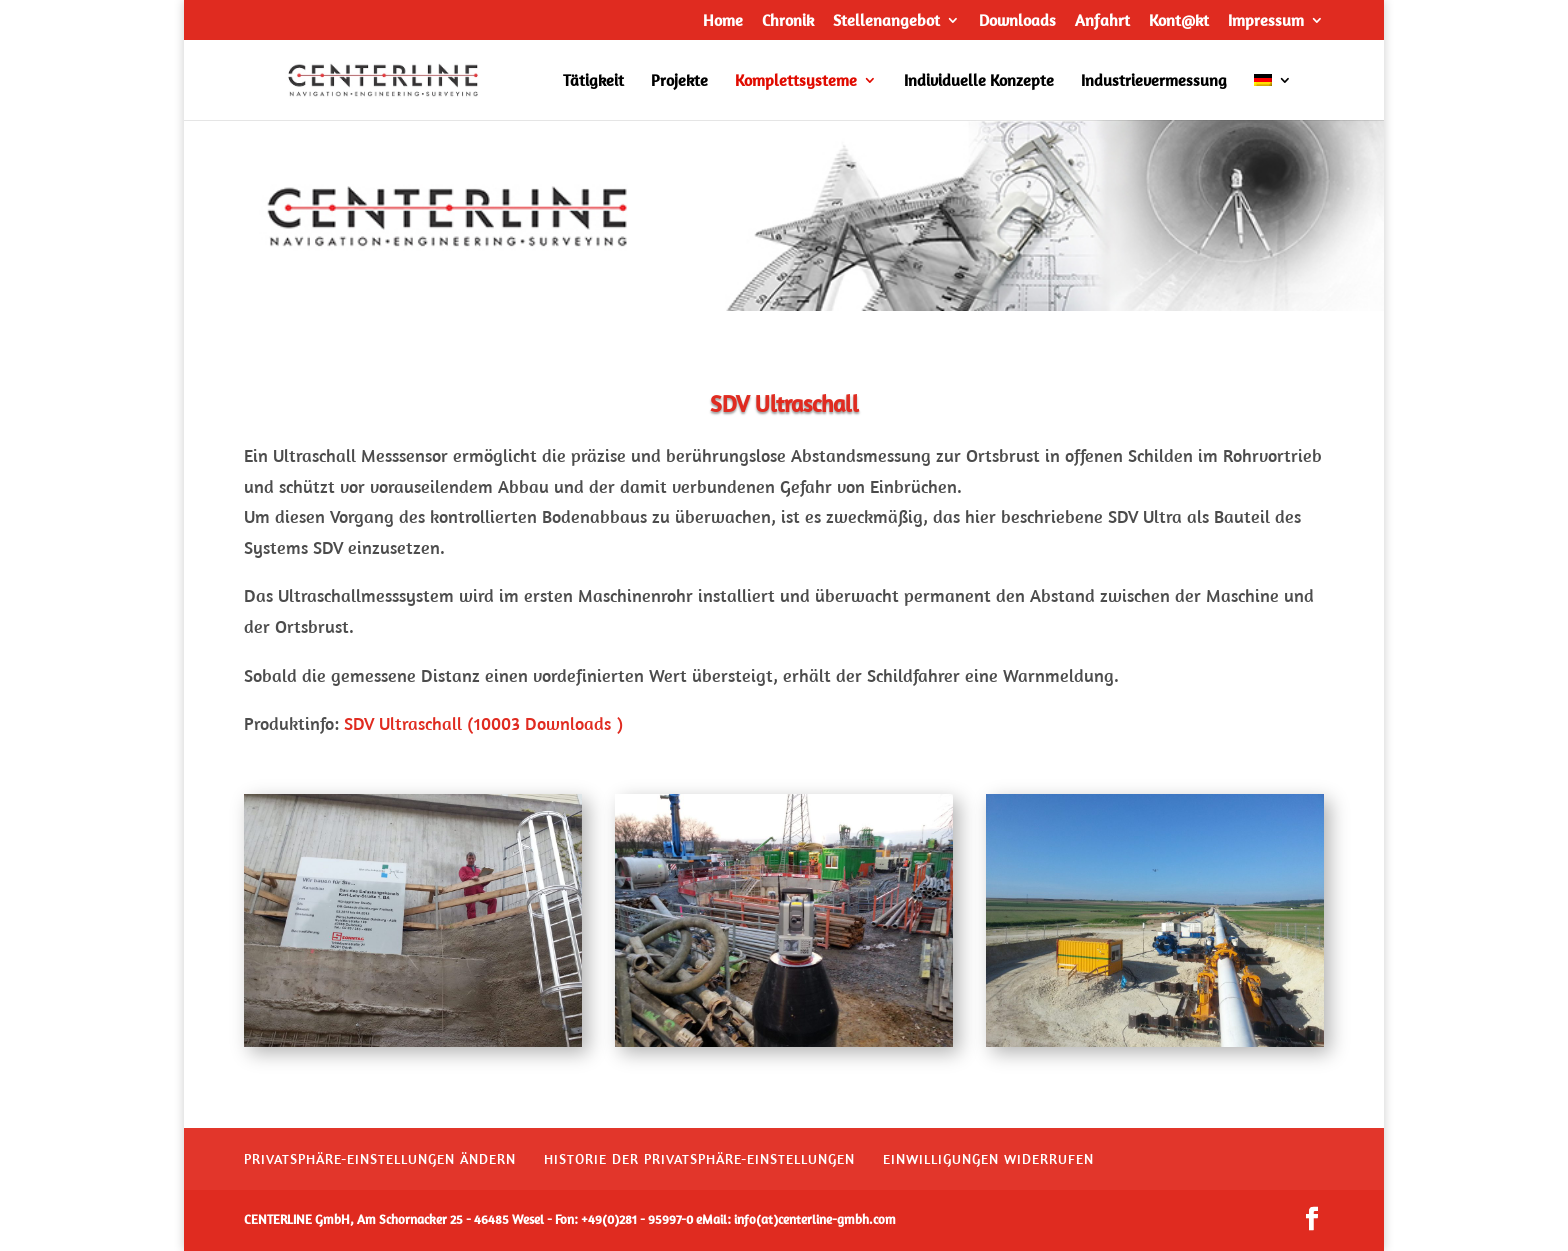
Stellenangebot (886, 21)
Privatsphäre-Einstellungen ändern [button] (380, 1159)
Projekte (679, 81)
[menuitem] (1273, 96)
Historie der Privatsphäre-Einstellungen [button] (699, 1159)
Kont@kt (1179, 21)
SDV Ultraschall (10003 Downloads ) (483, 723)
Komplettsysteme (796, 81)
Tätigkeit (593, 81)
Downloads (1017, 21)
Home (723, 21)
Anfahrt (1102, 21)
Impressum (1266, 21)
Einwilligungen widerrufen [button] (988, 1159)
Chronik (788, 21)
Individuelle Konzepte (979, 81)
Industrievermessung (1154, 81)
